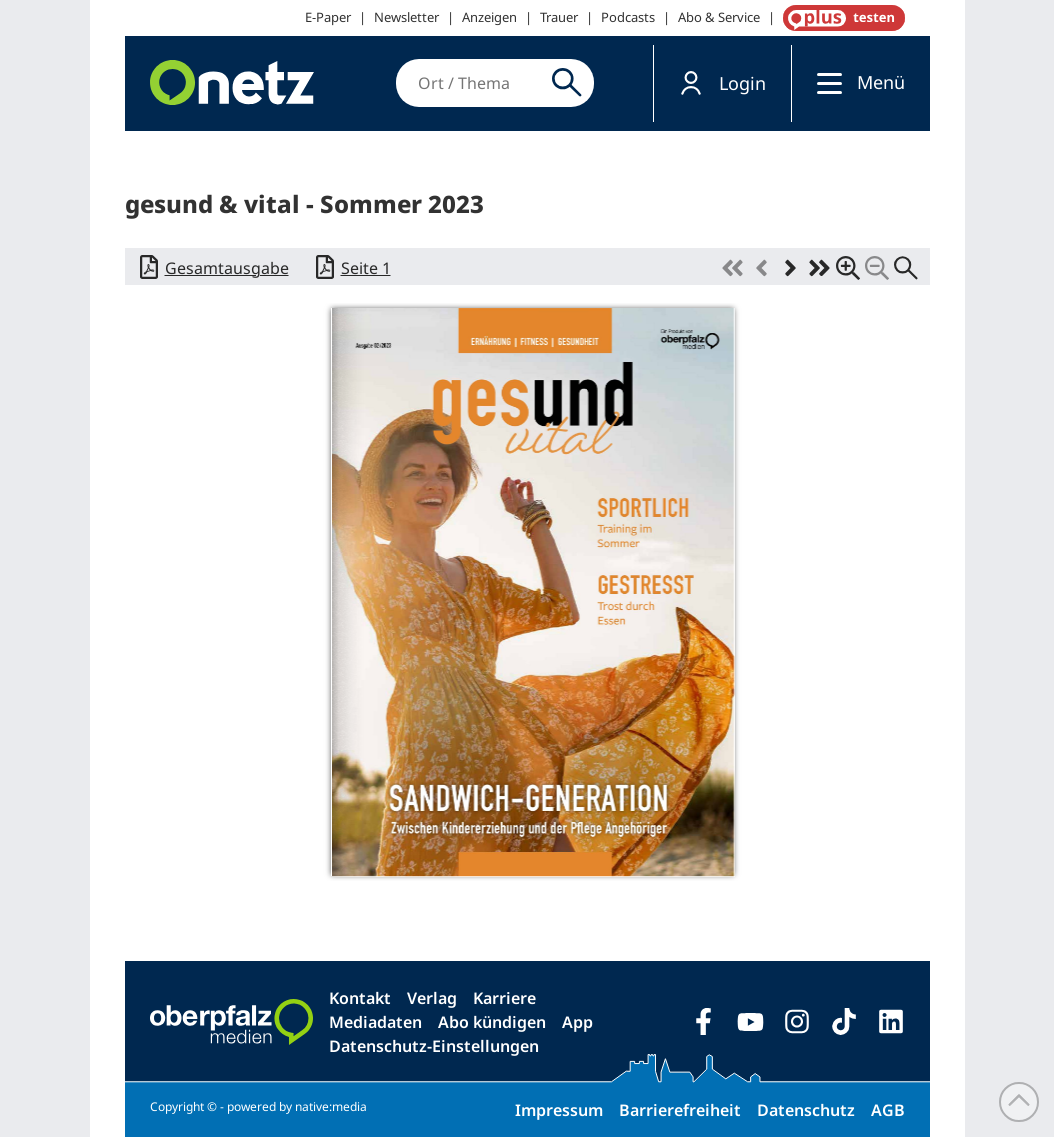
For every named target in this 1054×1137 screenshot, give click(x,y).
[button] (722, 83)
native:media (331, 1106)
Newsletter (406, 17)
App (577, 1022)
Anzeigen (489, 17)
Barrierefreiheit (680, 1110)
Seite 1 (366, 268)
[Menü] (824, 82)
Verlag (432, 998)
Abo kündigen (492, 1022)
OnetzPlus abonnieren (840, 18)
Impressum (559, 1110)
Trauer (559, 17)
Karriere (504, 998)
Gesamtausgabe (227, 268)
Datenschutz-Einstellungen (434, 1046)
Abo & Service (719, 17)
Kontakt (360, 998)
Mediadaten (375, 1022)
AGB (888, 1110)
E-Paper (328, 17)
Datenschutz (806, 1110)
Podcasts (628, 17)
